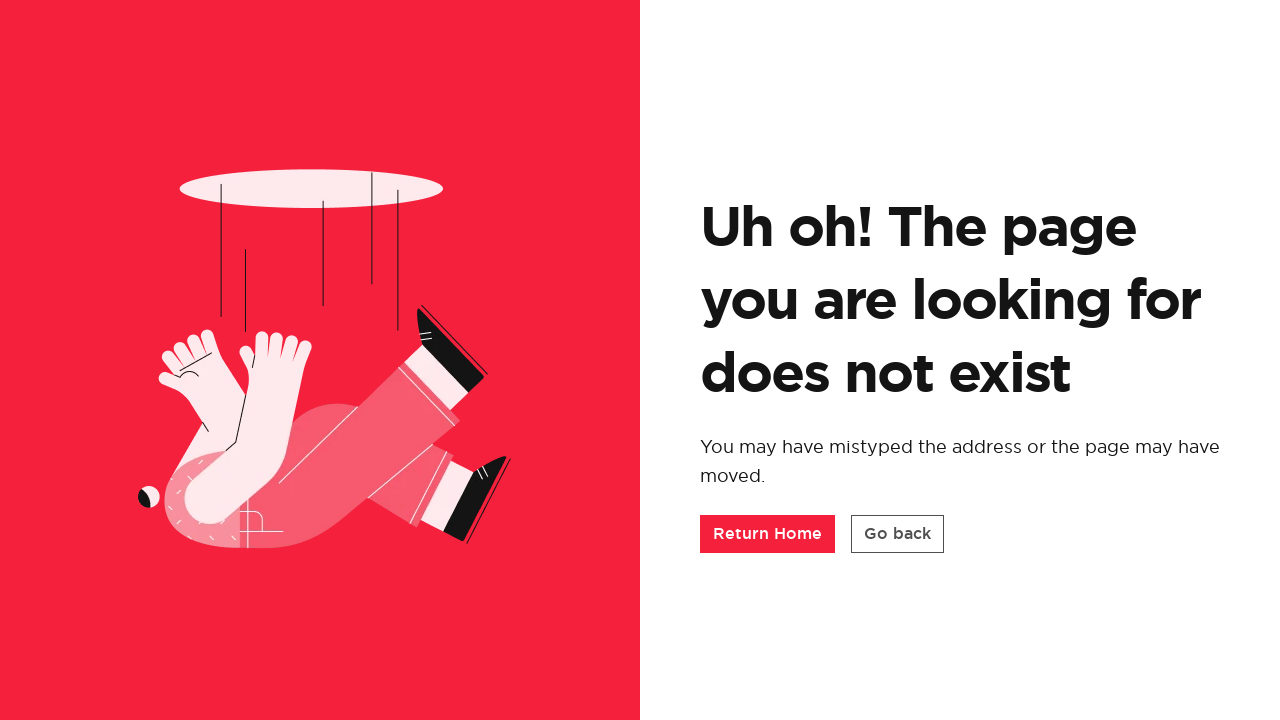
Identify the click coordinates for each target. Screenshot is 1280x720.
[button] (768, 539)
